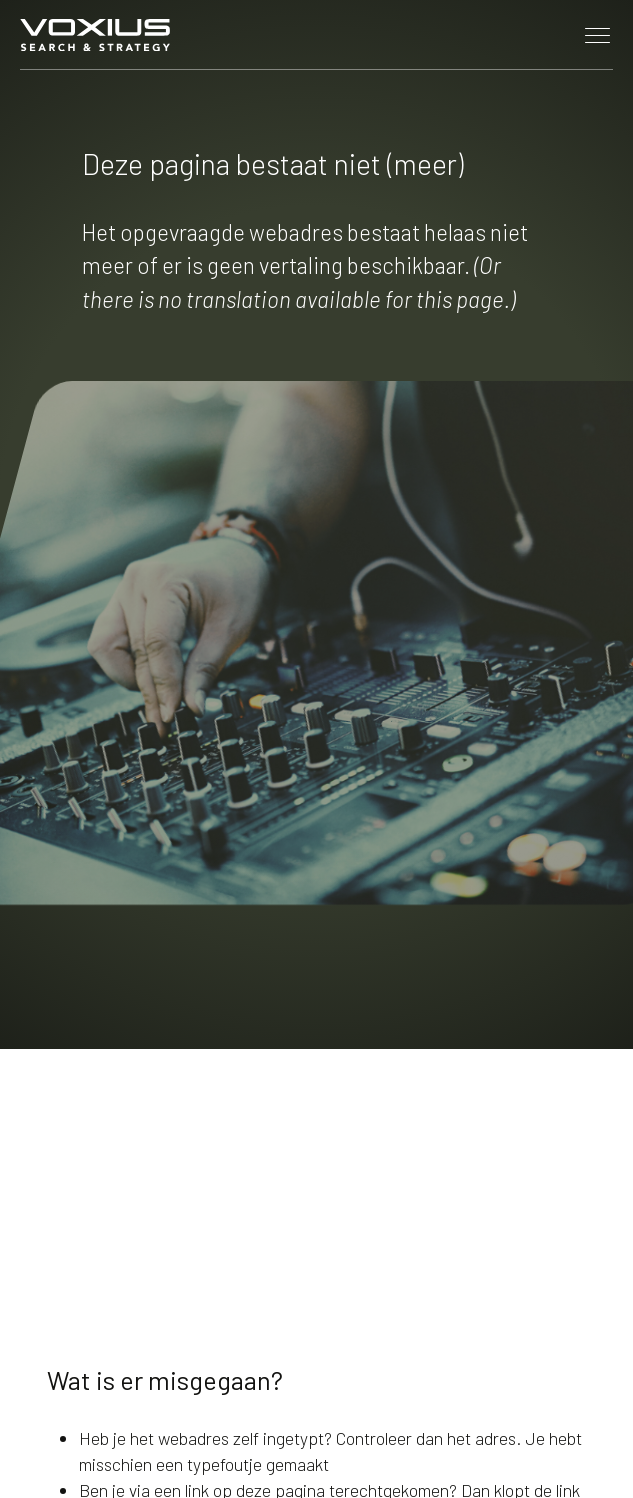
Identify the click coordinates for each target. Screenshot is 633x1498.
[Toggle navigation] (598, 35)
